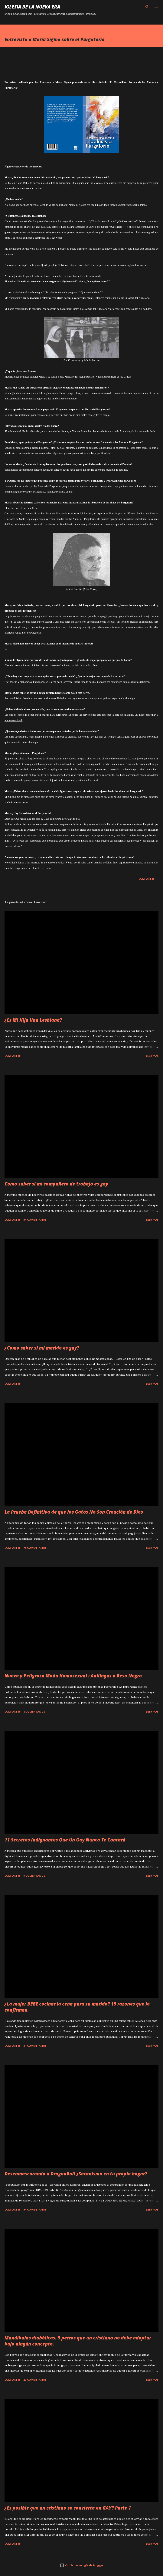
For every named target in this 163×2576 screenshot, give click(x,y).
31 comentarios (35, 2045)
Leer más (152, 1056)
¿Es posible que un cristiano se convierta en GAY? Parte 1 (68, 2508)
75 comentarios (35, 1547)
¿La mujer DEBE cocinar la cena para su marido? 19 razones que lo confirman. (77, 2007)
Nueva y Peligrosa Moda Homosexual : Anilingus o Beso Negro (73, 1676)
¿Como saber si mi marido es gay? (42, 1348)
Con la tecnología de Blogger (81, 2565)
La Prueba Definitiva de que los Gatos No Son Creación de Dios (74, 1512)
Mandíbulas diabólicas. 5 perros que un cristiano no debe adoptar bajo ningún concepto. (78, 2341)
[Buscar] (147, 7)
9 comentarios (34, 1875)
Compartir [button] (146, 878)
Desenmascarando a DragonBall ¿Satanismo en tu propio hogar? (76, 2174)
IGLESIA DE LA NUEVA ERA (32, 7)
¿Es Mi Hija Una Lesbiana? (33, 1020)
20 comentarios (35, 2379)
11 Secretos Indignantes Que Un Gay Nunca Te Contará (65, 1840)
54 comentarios (35, 1219)
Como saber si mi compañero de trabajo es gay (56, 1184)
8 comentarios (34, 1711)
